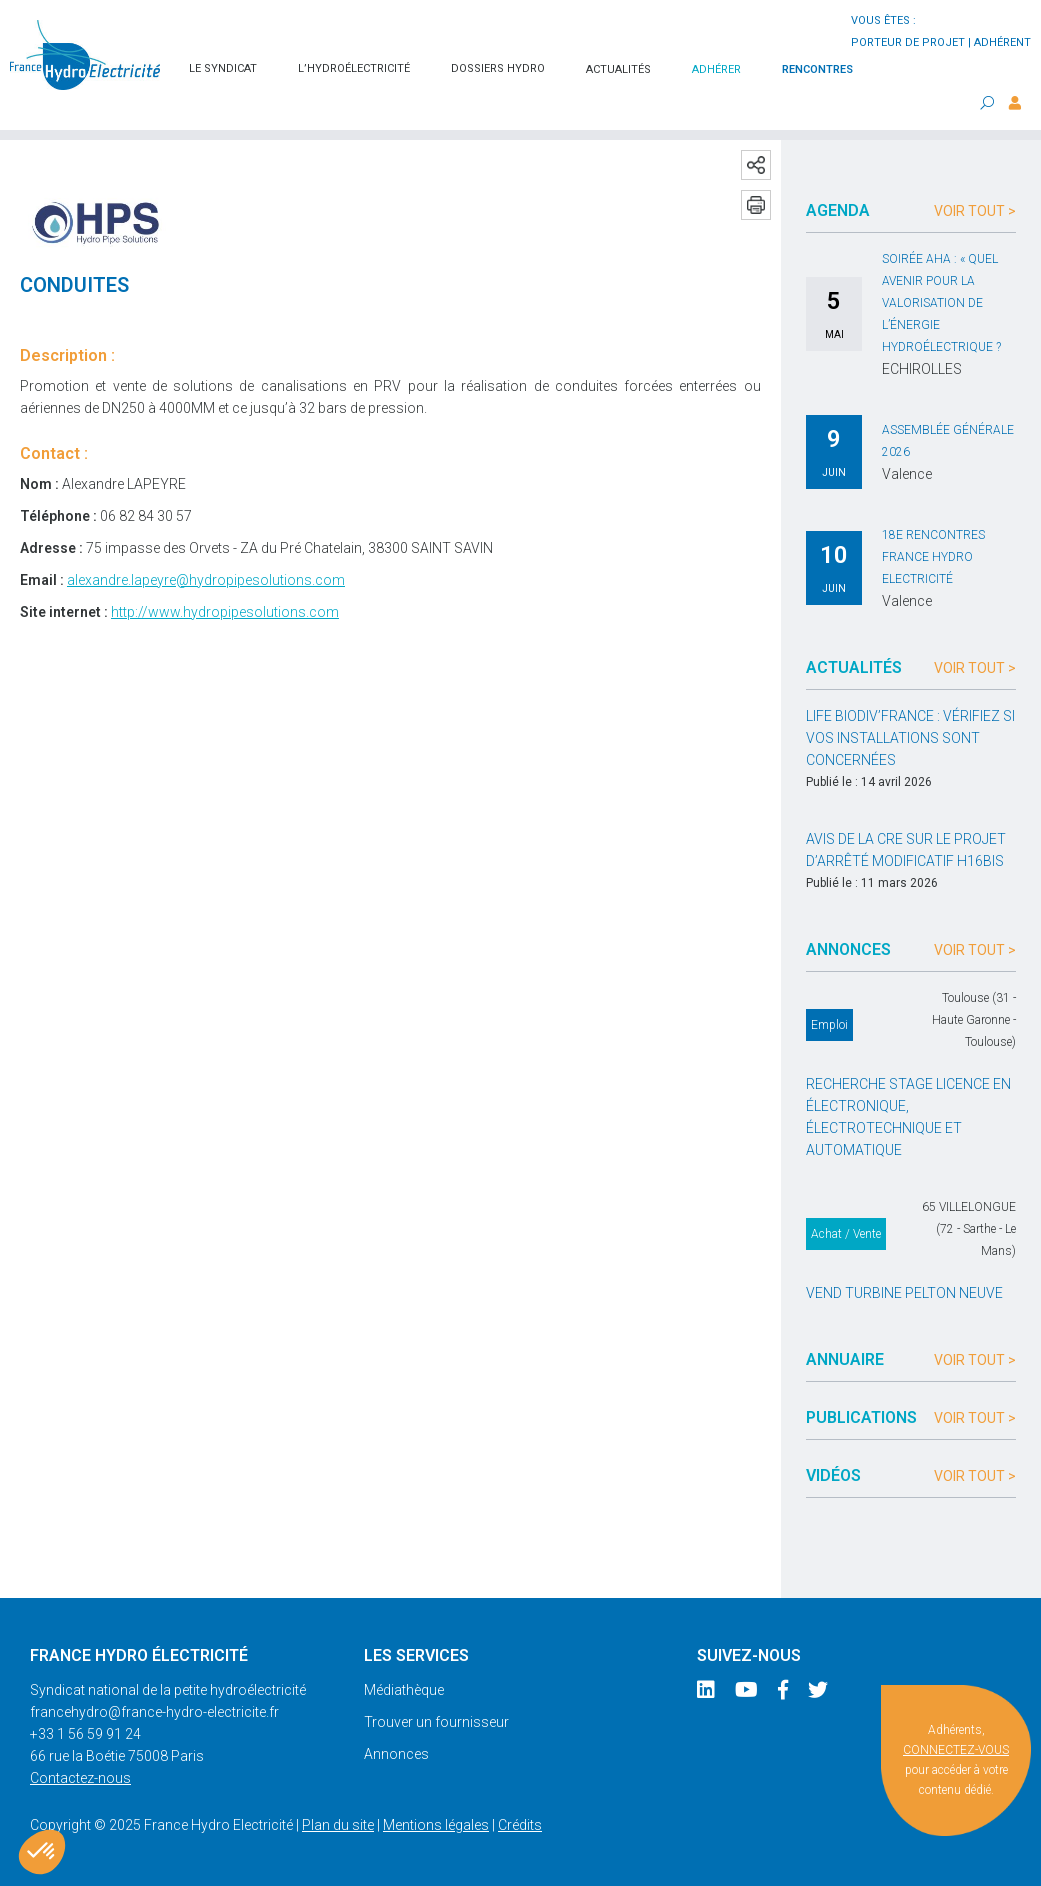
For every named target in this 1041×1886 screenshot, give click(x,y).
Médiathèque (404, 1690)
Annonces (396, 1754)
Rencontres (817, 69)
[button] (42, 1852)
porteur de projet (908, 42)
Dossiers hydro (498, 68)
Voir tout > (975, 211)
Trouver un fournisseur (436, 1722)
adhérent (1002, 42)
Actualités (618, 69)
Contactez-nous (80, 1778)
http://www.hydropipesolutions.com (225, 612)
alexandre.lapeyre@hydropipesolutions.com (206, 580)
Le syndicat (223, 68)
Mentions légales (436, 1825)
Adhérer (716, 69)
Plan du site (338, 1825)
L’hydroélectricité (354, 68)
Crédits (520, 1825)
